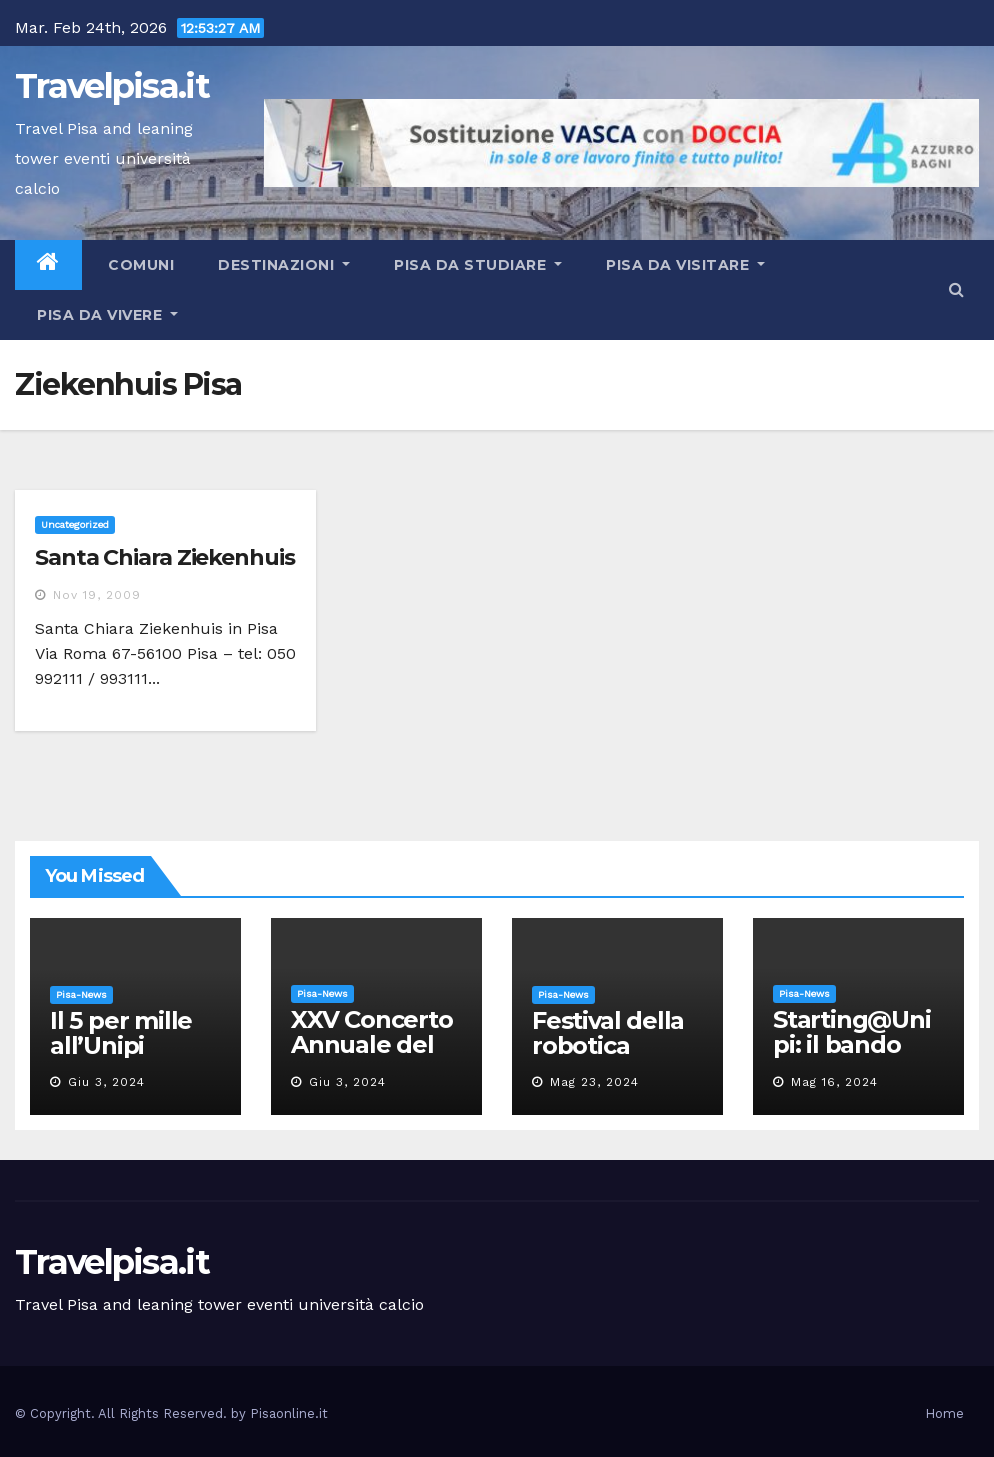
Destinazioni (284, 265)
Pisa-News (81, 994)
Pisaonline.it (289, 1413)
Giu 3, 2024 (106, 1082)
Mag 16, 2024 (834, 1082)
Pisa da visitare (685, 265)
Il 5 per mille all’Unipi (121, 1033)
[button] (956, 289)
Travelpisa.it (112, 86)
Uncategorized (75, 524)
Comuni (139, 265)
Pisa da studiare (478, 265)
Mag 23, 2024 (594, 1082)
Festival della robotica (608, 1033)
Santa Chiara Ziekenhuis (165, 557)
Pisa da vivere (107, 315)
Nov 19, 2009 (97, 595)
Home (944, 1413)
